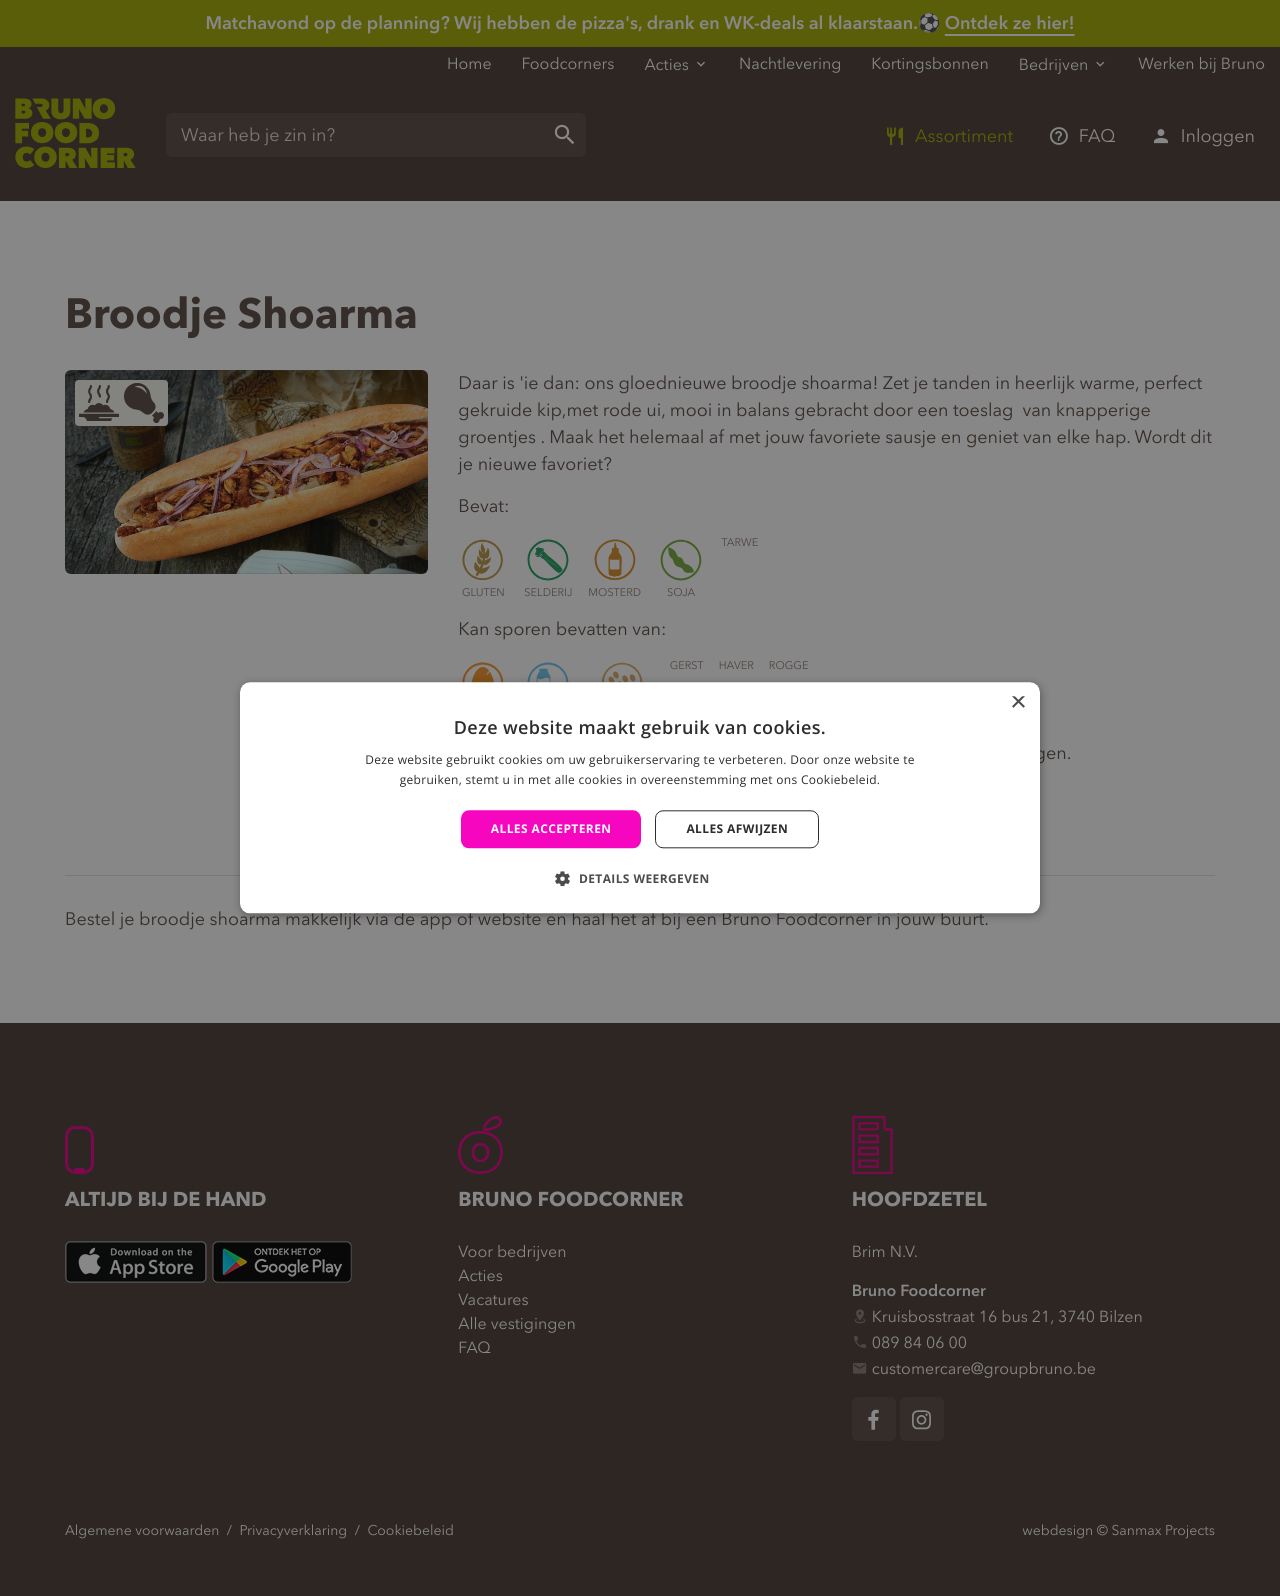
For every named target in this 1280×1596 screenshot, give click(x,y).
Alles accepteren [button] (551, 828)
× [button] (1017, 703)
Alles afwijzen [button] (737, 828)
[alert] (640, 798)
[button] (639, 879)
